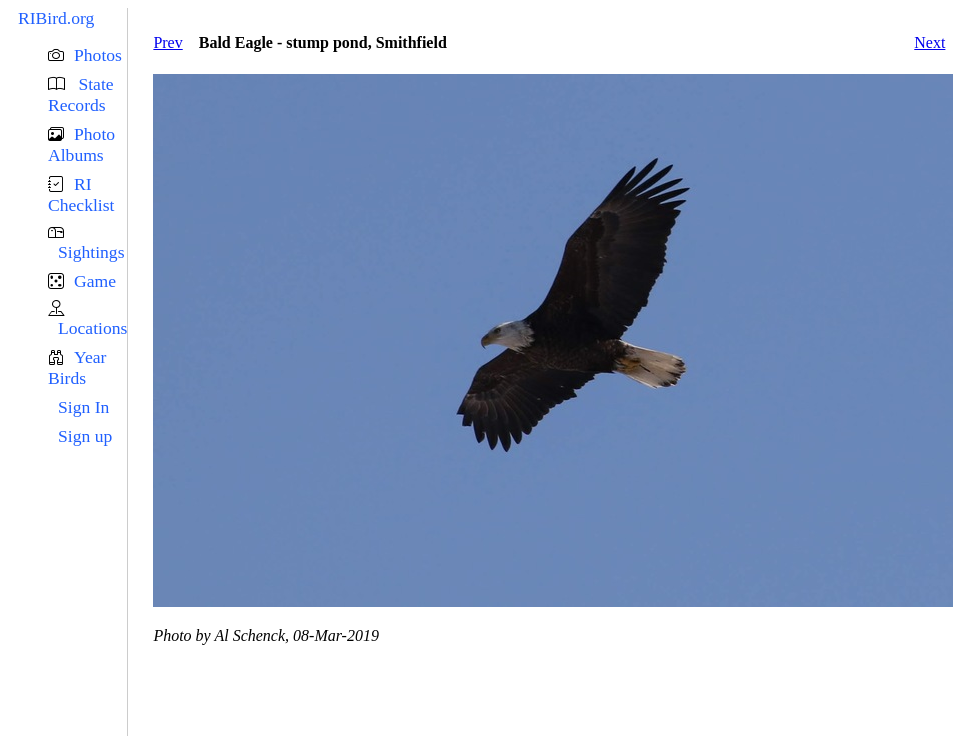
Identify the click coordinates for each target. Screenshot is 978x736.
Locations (92, 328)
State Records (81, 94)
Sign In (83, 407)
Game (95, 281)
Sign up (85, 436)
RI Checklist (81, 194)
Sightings (91, 252)
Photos (98, 55)
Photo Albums (81, 144)
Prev (167, 42)
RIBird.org (56, 18)
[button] (87, 55)
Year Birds (77, 367)
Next (929, 42)
